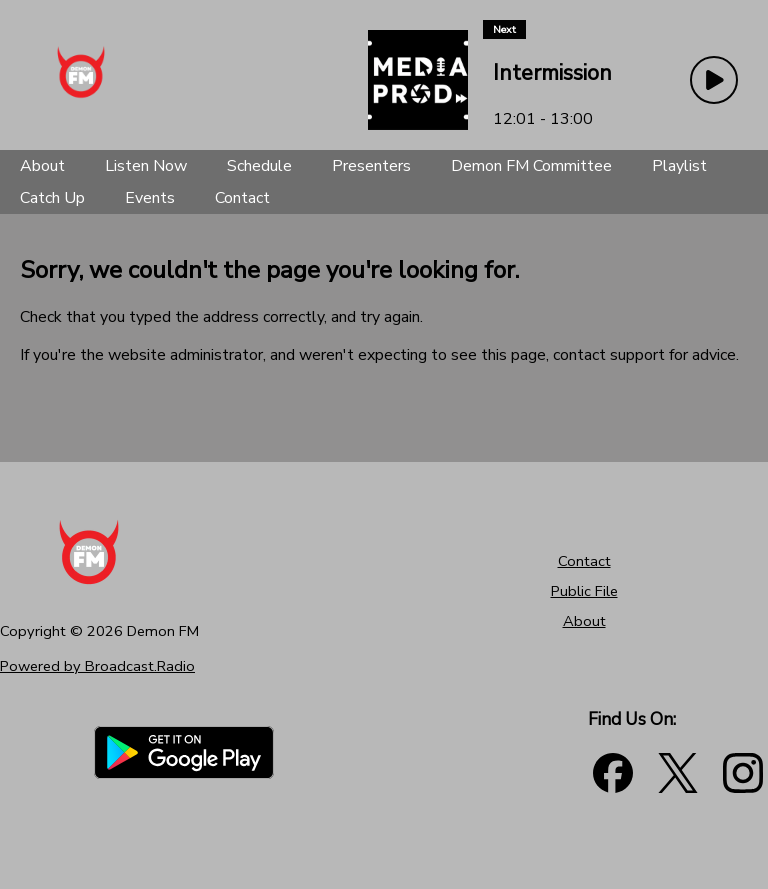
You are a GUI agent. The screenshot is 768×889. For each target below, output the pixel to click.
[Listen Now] (146, 166)
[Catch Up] (52, 198)
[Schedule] (259, 166)
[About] (42, 166)
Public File (584, 591)
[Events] (150, 198)
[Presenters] (371, 166)
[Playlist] (679, 166)
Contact (584, 561)
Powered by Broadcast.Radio (97, 666)
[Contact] (242, 198)
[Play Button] (714, 80)
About (584, 621)
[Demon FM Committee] (531, 166)
